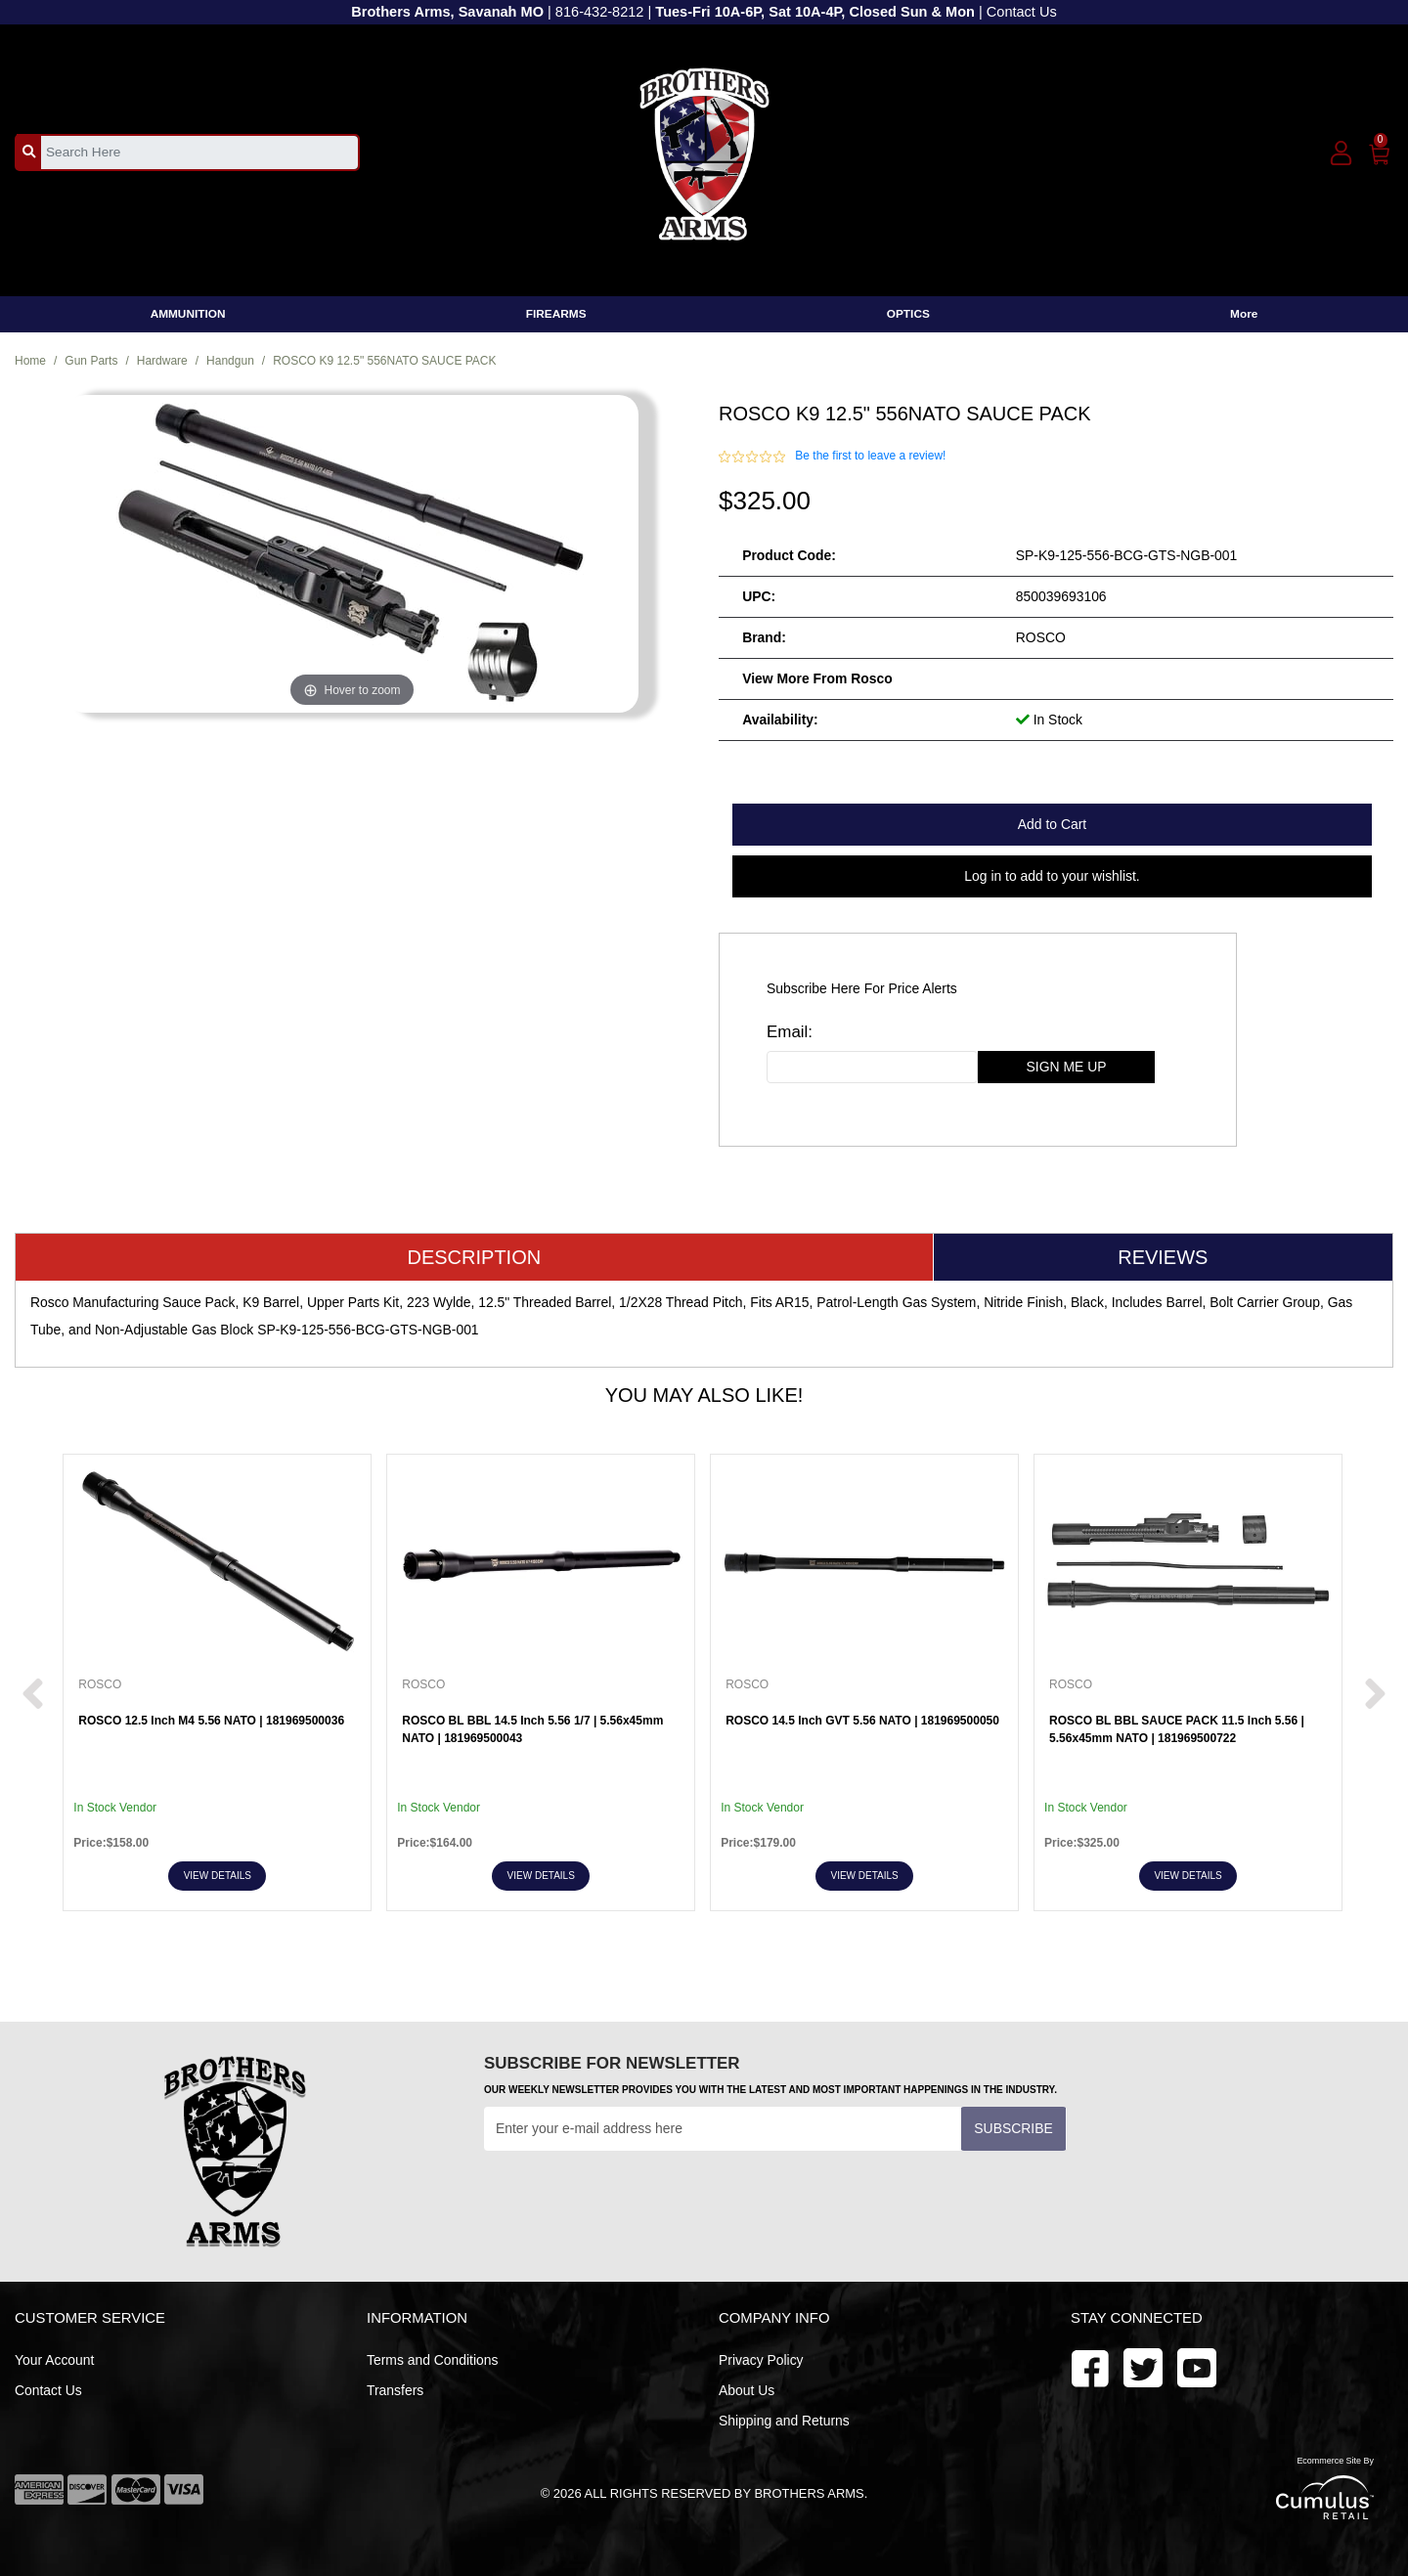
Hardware (162, 361)
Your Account (54, 2360)
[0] (1380, 150)
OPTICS (908, 314)
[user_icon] (1341, 154)
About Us (746, 2390)
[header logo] (704, 151)
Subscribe (1013, 2128)
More (1243, 314)
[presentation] (632, 2199)
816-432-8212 (599, 12)
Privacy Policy (761, 2360)
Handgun (230, 361)
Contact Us (1022, 12)
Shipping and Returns (784, 2420)
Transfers (395, 2390)
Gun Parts (91, 361)
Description (474, 1257)
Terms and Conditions (433, 2360)
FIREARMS (556, 314)
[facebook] (1090, 2366)
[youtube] (1143, 2366)
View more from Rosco (817, 678)
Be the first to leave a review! (870, 455)
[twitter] (1196, 2366)
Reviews (1163, 1257)
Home (30, 361)
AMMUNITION (188, 314)
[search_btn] (29, 151)
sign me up (1067, 1066)
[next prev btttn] (33, 1694)
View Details (217, 1875)
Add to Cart (1052, 824)
